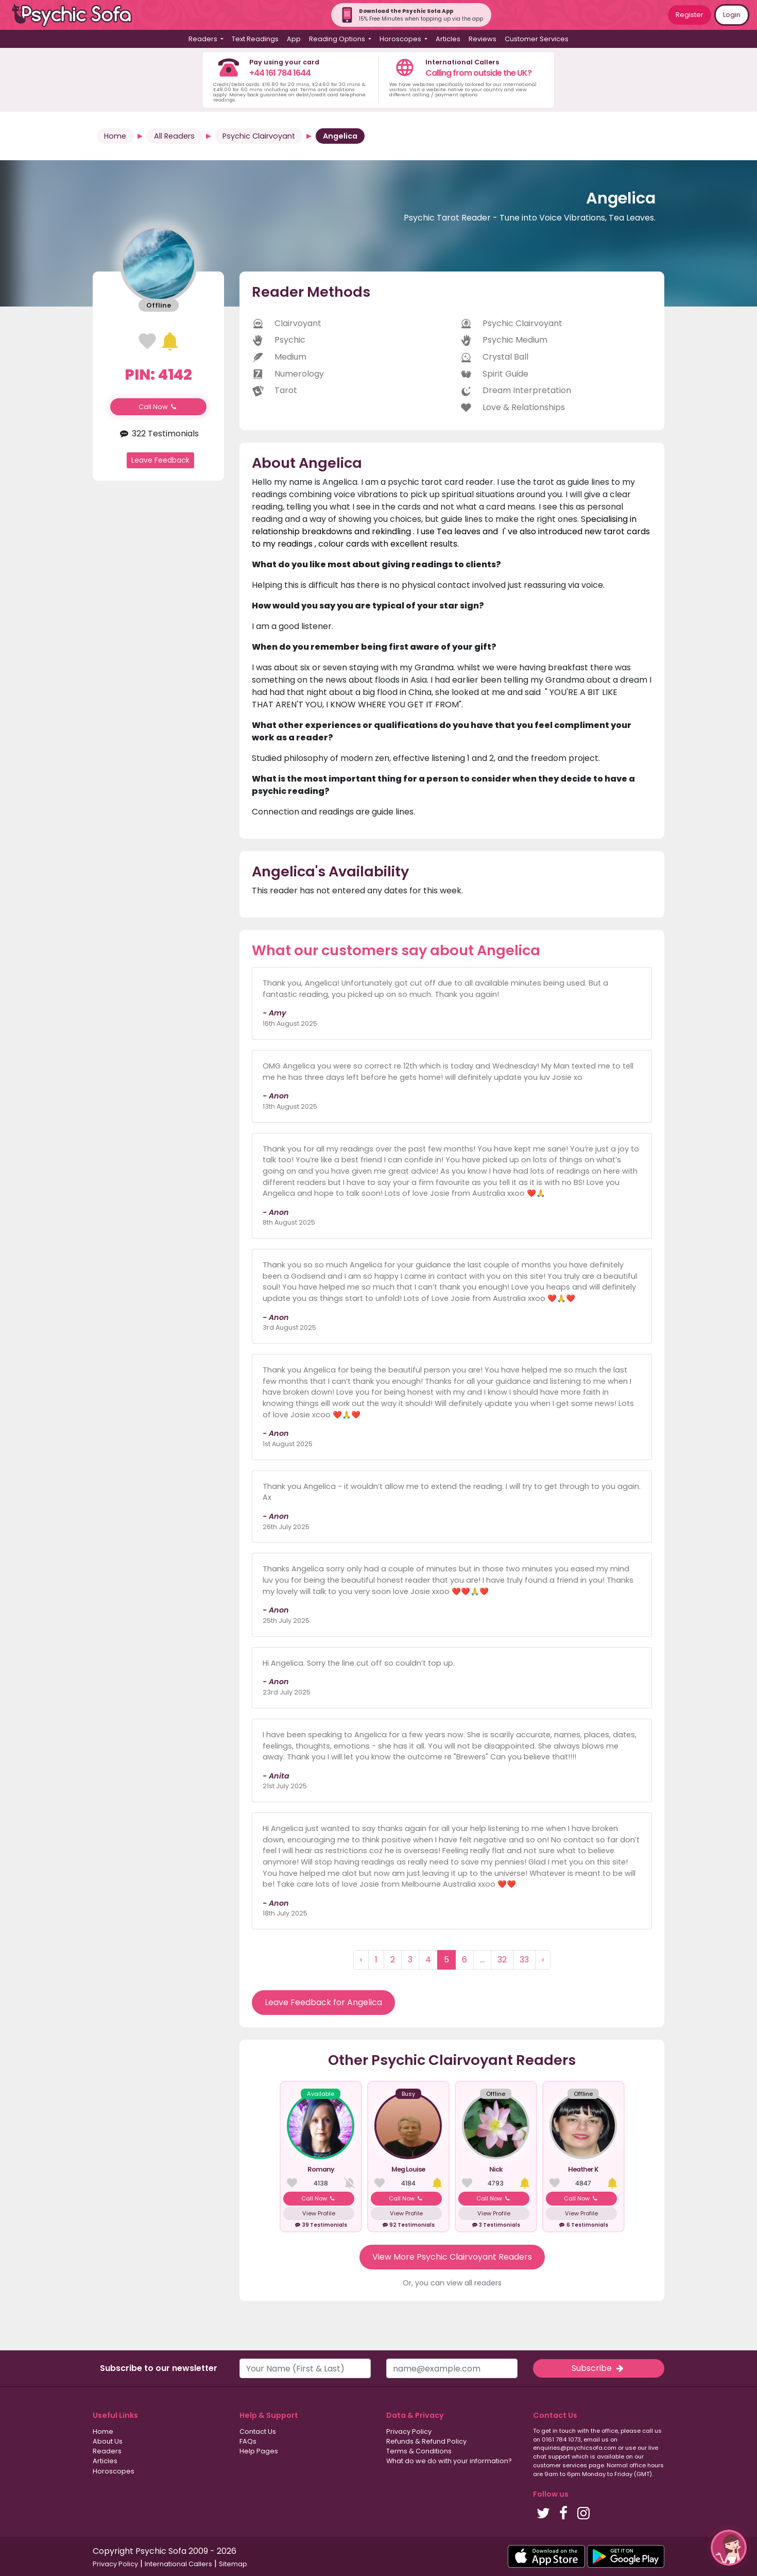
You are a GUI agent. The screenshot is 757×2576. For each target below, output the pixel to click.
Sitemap (233, 2564)
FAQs (247, 2441)
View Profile (318, 2213)
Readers (107, 2451)
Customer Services (537, 39)
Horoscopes (113, 2471)
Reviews (482, 39)
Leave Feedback (160, 460)
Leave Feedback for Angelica (323, 2002)
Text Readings (255, 39)
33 (524, 1959)
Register (689, 15)
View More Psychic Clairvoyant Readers (452, 2257)
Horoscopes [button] (401, 39)
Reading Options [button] (338, 39)
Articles (448, 39)
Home (115, 136)
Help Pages (258, 2451)
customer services (560, 2465)
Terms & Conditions (419, 2451)
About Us (108, 2441)
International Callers (178, 2564)
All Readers (174, 136)
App (294, 39)
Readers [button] (203, 39)
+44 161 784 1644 (280, 73)
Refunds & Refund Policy (426, 2441)
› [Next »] (543, 1959)
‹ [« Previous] (361, 1959)
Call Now (159, 406)
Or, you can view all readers (452, 2283)
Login (732, 15)
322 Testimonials (158, 433)
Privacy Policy (409, 2431)
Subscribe (598, 2368)
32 (502, 1959)
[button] (729, 2548)
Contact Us (257, 2431)
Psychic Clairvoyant (258, 136)
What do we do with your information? (449, 2460)
